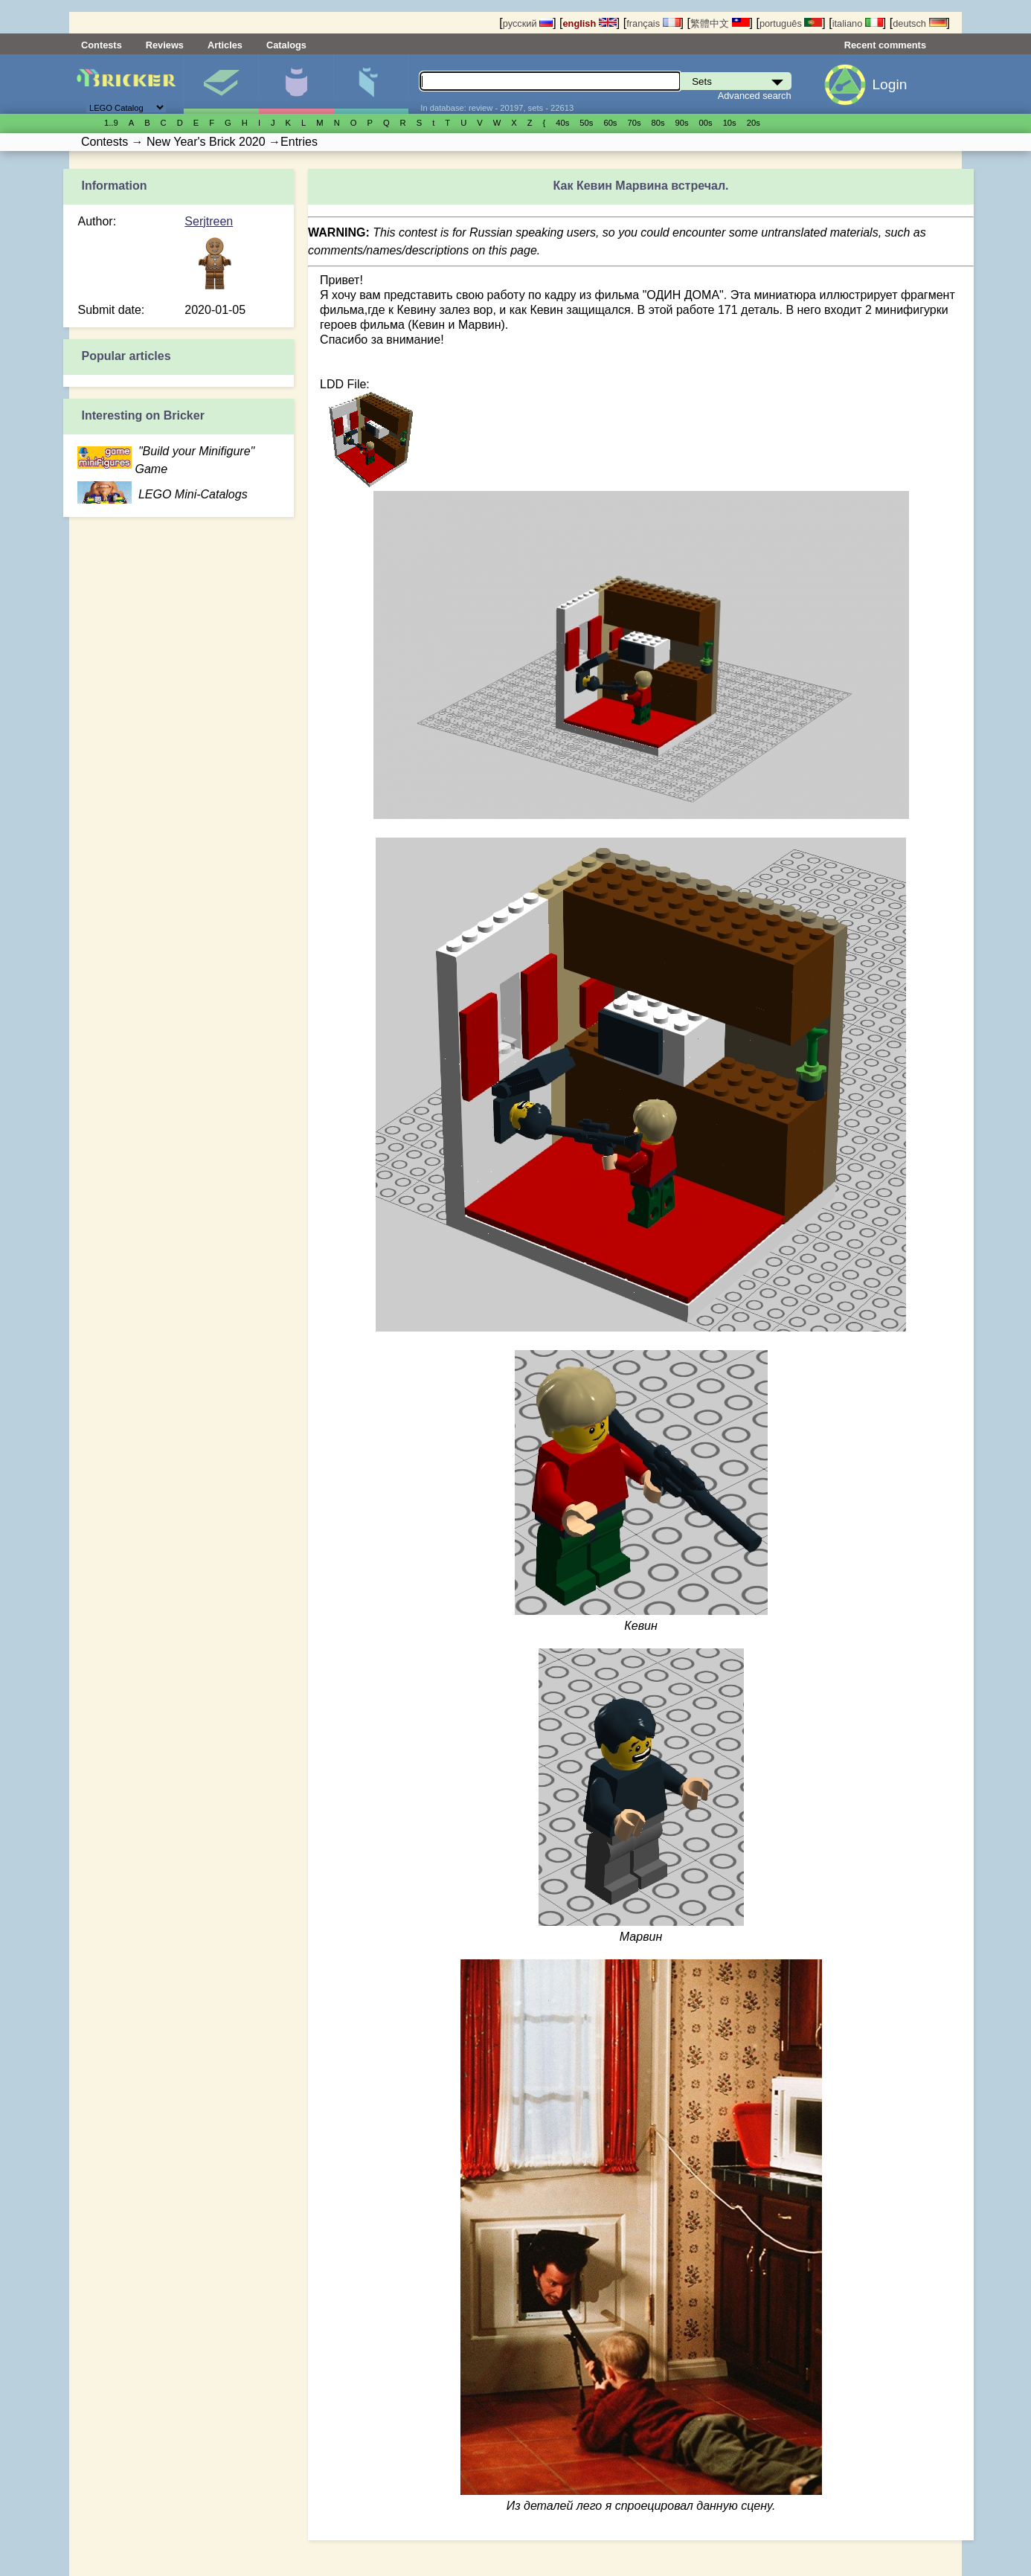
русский (528, 23)
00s (706, 122)
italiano (857, 23)
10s (729, 122)
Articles (225, 45)
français (653, 23)
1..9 (111, 122)
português (790, 23)
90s (682, 122)
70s (633, 122)
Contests (101, 45)
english (590, 23)
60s (610, 122)
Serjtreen (208, 221)
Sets (221, 84)
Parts (371, 84)
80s (658, 122)
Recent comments (885, 45)
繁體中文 (720, 23)
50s (586, 122)
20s (753, 122)
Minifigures (296, 84)
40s (562, 122)
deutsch (919, 23)
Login (889, 84)
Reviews (165, 45)
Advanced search (754, 95)
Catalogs (286, 45)
